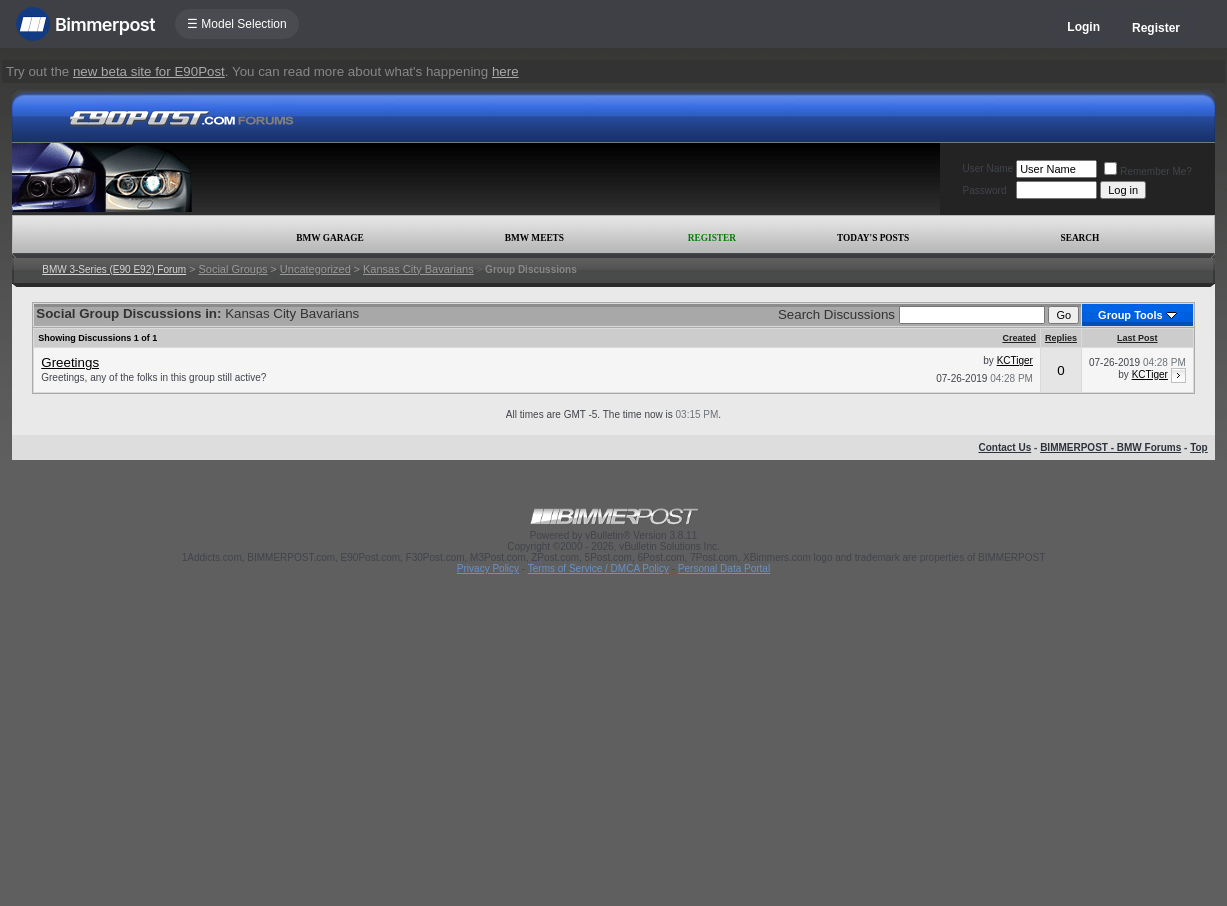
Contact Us (1004, 447)
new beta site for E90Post (149, 71)
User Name (988, 168)
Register (1156, 28)
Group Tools (1130, 315)
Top (1199, 447)
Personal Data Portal (724, 568)
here (505, 71)
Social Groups (232, 269)
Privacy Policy (488, 568)
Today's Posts (873, 238)
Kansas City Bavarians (418, 269)
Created (1019, 338)
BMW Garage (329, 238)
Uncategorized (315, 269)
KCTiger (1015, 360)
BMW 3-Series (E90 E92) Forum (114, 269)
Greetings (70, 362)
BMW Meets (534, 238)
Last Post (1137, 338)
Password (985, 190)
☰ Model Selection (237, 24)
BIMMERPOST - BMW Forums (1110, 447)
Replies (1061, 338)
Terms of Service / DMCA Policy (598, 568)
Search (1079, 238)
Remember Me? (1148, 171)
